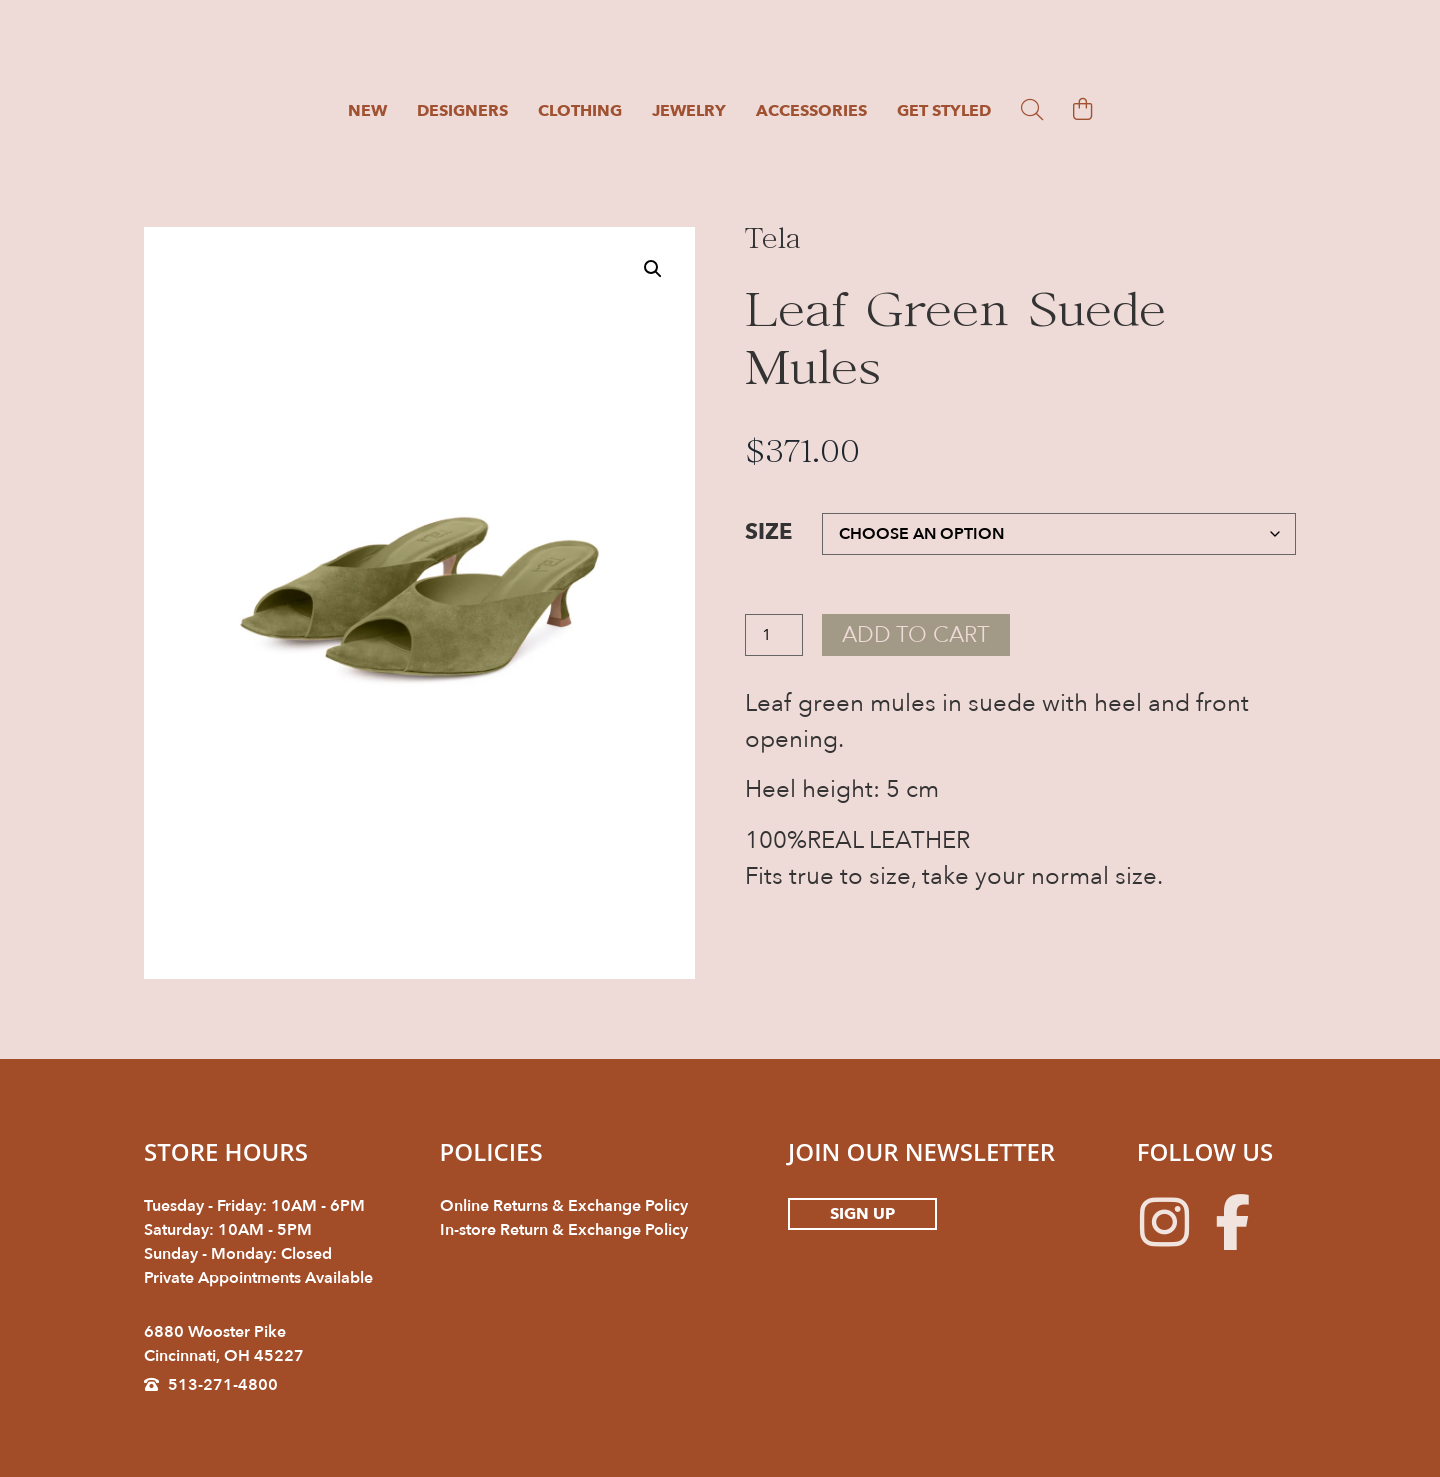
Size (768, 533)
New (367, 111)
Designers (462, 111)
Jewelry (689, 111)
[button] (653, 269)
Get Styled (944, 111)
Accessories (811, 111)
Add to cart (921, 635)
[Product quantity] (774, 636)
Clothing (580, 111)
